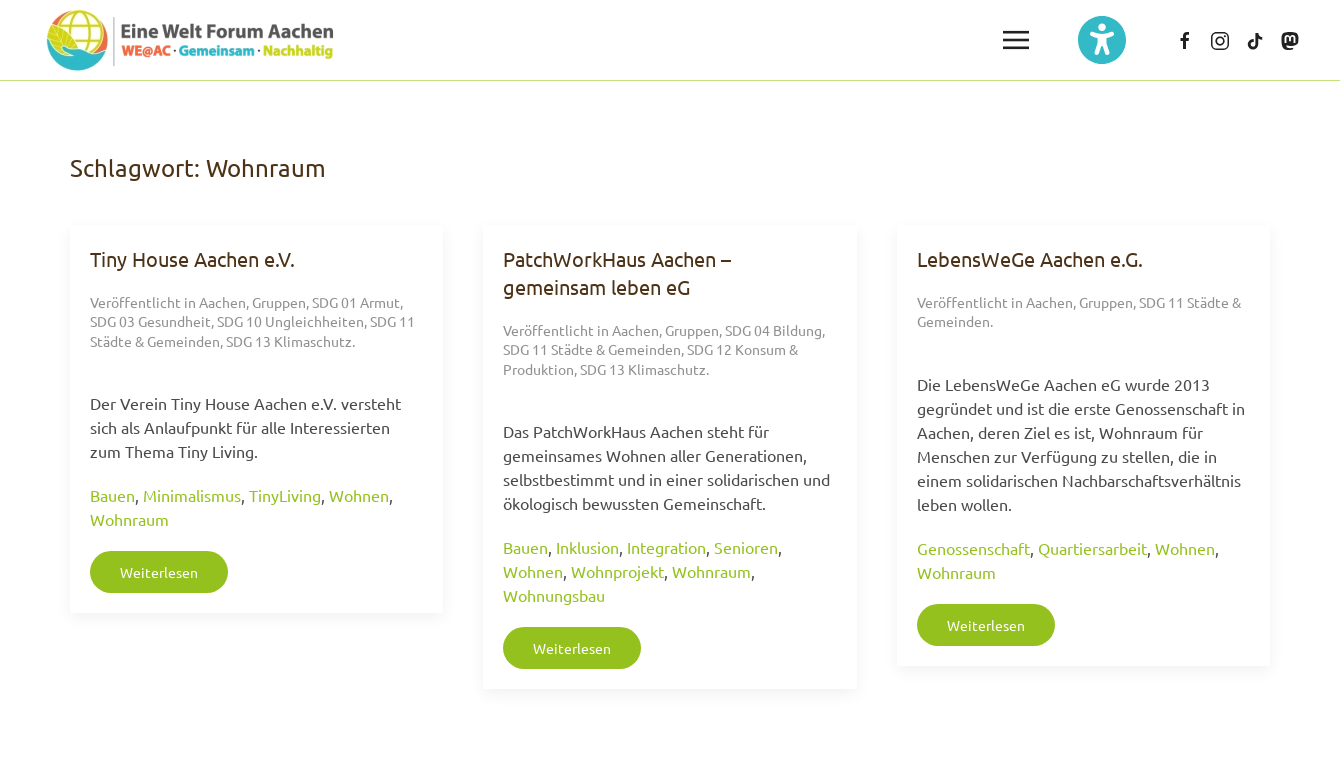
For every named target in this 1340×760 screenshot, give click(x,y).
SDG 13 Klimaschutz (289, 341)
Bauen (112, 495)
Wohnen (359, 495)
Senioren (746, 547)
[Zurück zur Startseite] (190, 40)
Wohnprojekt (617, 571)
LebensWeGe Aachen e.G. (1030, 258)
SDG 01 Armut (356, 302)
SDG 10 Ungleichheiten (290, 321)
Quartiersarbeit (1092, 548)
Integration (666, 547)
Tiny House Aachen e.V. (192, 258)
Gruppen (279, 302)
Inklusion (587, 547)
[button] (1016, 40)
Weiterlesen (159, 572)
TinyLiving (285, 495)
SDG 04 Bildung (773, 330)
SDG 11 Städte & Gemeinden (592, 349)
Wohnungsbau (554, 595)
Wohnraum (129, 519)
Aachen (222, 302)
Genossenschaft (973, 548)
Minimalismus (192, 495)
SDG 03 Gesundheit (150, 321)
